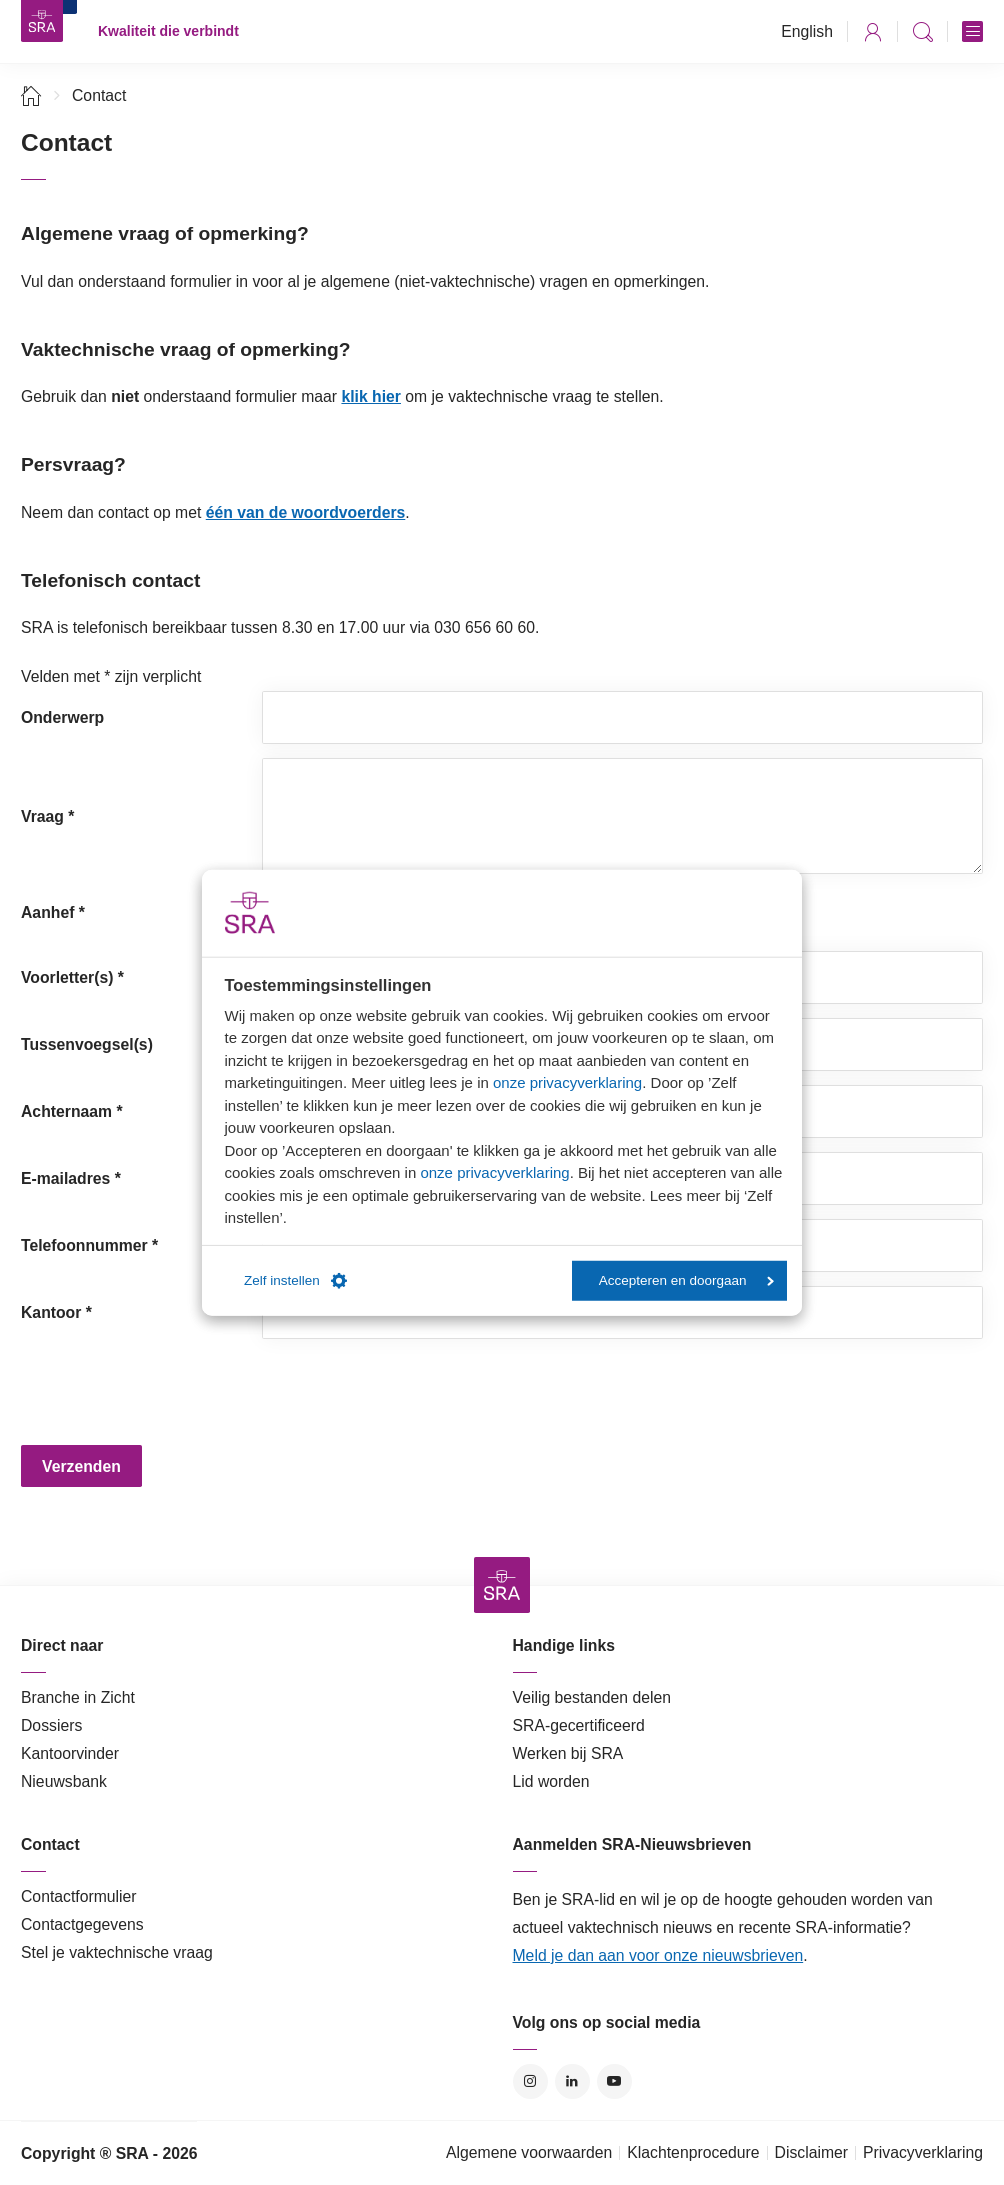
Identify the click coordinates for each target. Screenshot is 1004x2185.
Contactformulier (79, 1896)
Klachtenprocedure (693, 2152)
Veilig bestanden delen (592, 1697)
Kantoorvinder (70, 1753)
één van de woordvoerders (306, 512)
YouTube (614, 2081)
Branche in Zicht (78, 1697)
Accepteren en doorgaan (686, 1280)
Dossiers (51, 1725)
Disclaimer (812, 2152)
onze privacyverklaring (567, 1082)
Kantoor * (56, 1312)
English (807, 31)
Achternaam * (72, 1111)
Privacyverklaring (923, 2152)
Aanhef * (53, 912)
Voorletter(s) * (72, 977)
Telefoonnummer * (89, 1245)
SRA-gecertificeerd (579, 1725)
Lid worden (551, 1781)
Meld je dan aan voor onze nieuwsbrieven (658, 1955)
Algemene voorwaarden (529, 2152)
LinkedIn (572, 2081)
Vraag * (47, 816)
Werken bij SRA (568, 1753)
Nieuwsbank (64, 1781)
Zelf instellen (295, 1281)
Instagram (530, 2081)
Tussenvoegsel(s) (87, 1044)
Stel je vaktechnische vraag (117, 1952)
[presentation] (414, 1392)
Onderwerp (62, 717)
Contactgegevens (82, 1924)
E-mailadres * (71, 1178)
